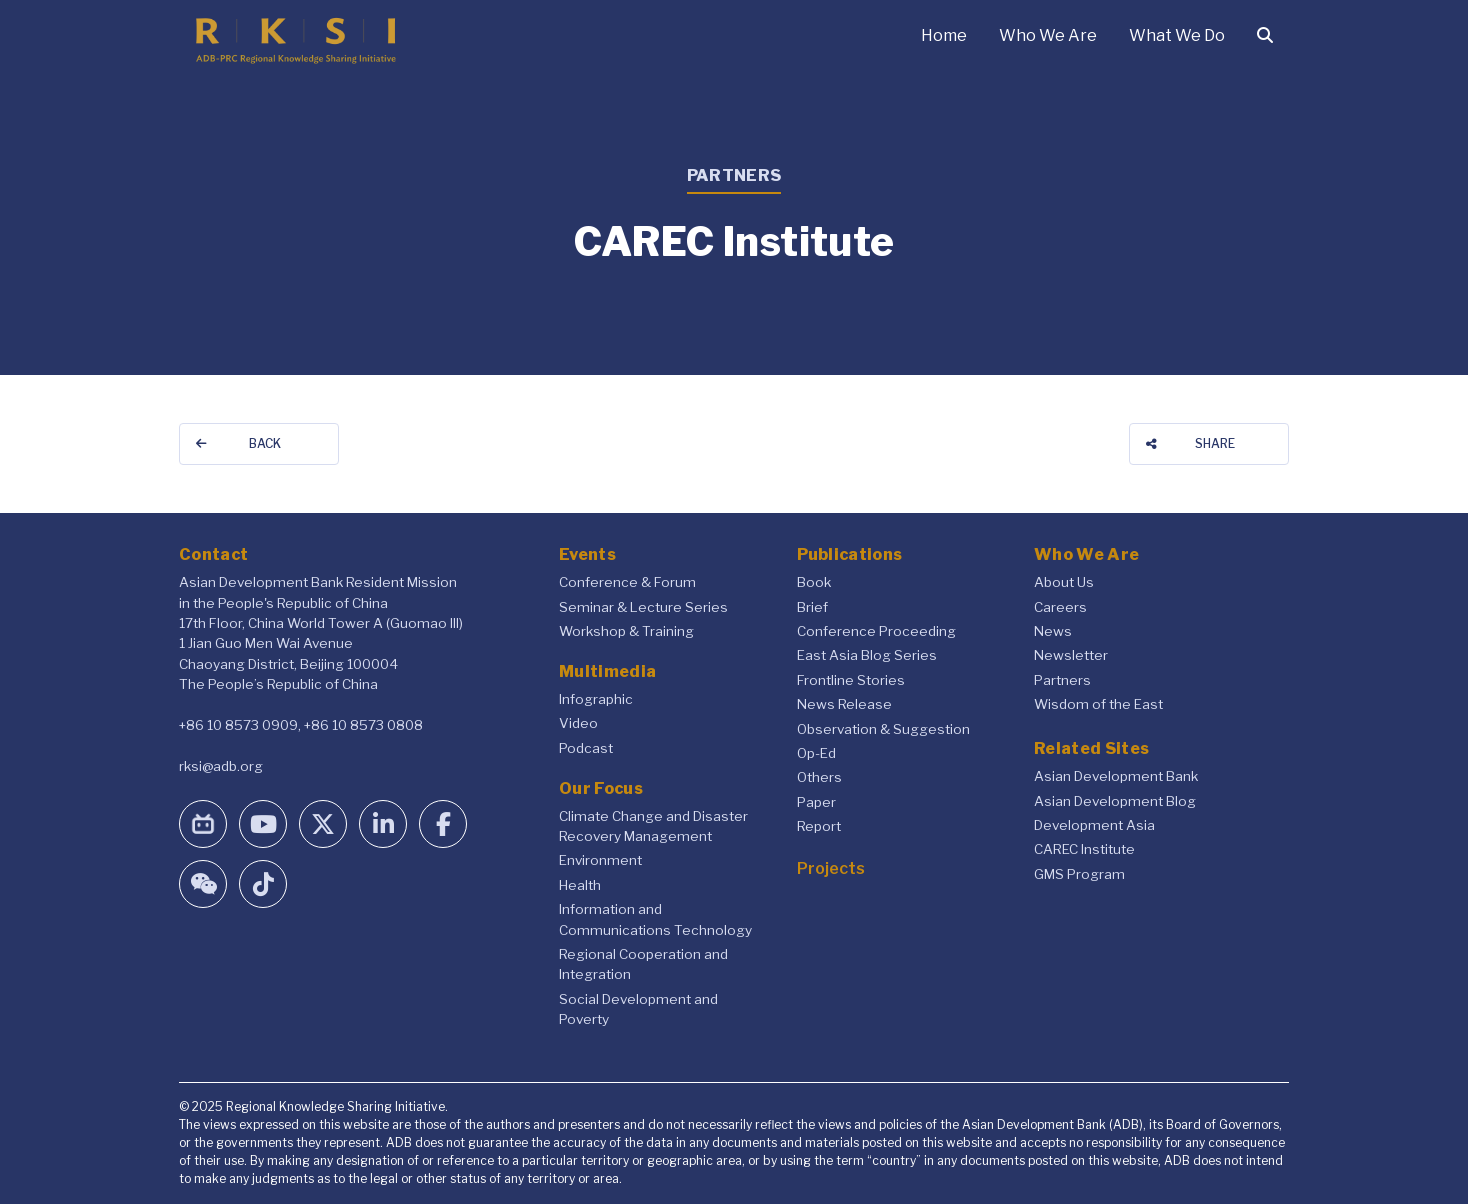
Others (819, 777)
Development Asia (1094, 825)
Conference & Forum (627, 582)
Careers (1060, 607)
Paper (816, 802)
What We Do (1177, 35)
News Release (844, 704)
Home (944, 35)
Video (578, 723)
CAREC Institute (1084, 849)
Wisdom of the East (1098, 704)
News (1053, 631)
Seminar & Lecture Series (643, 607)
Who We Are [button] (1048, 35)
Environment (600, 860)
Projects (831, 868)
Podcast (586, 748)
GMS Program (1079, 874)
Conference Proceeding (876, 631)
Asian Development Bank (1116, 776)
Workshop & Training (626, 631)
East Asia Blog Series (867, 655)
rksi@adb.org (221, 766)
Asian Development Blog (1115, 801)
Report (819, 826)
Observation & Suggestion (883, 729)
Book (814, 582)
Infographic (596, 699)
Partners (1062, 680)
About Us (1064, 582)
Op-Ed (816, 753)
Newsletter (1071, 655)
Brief (812, 607)
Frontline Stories (851, 680)
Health (580, 885)
